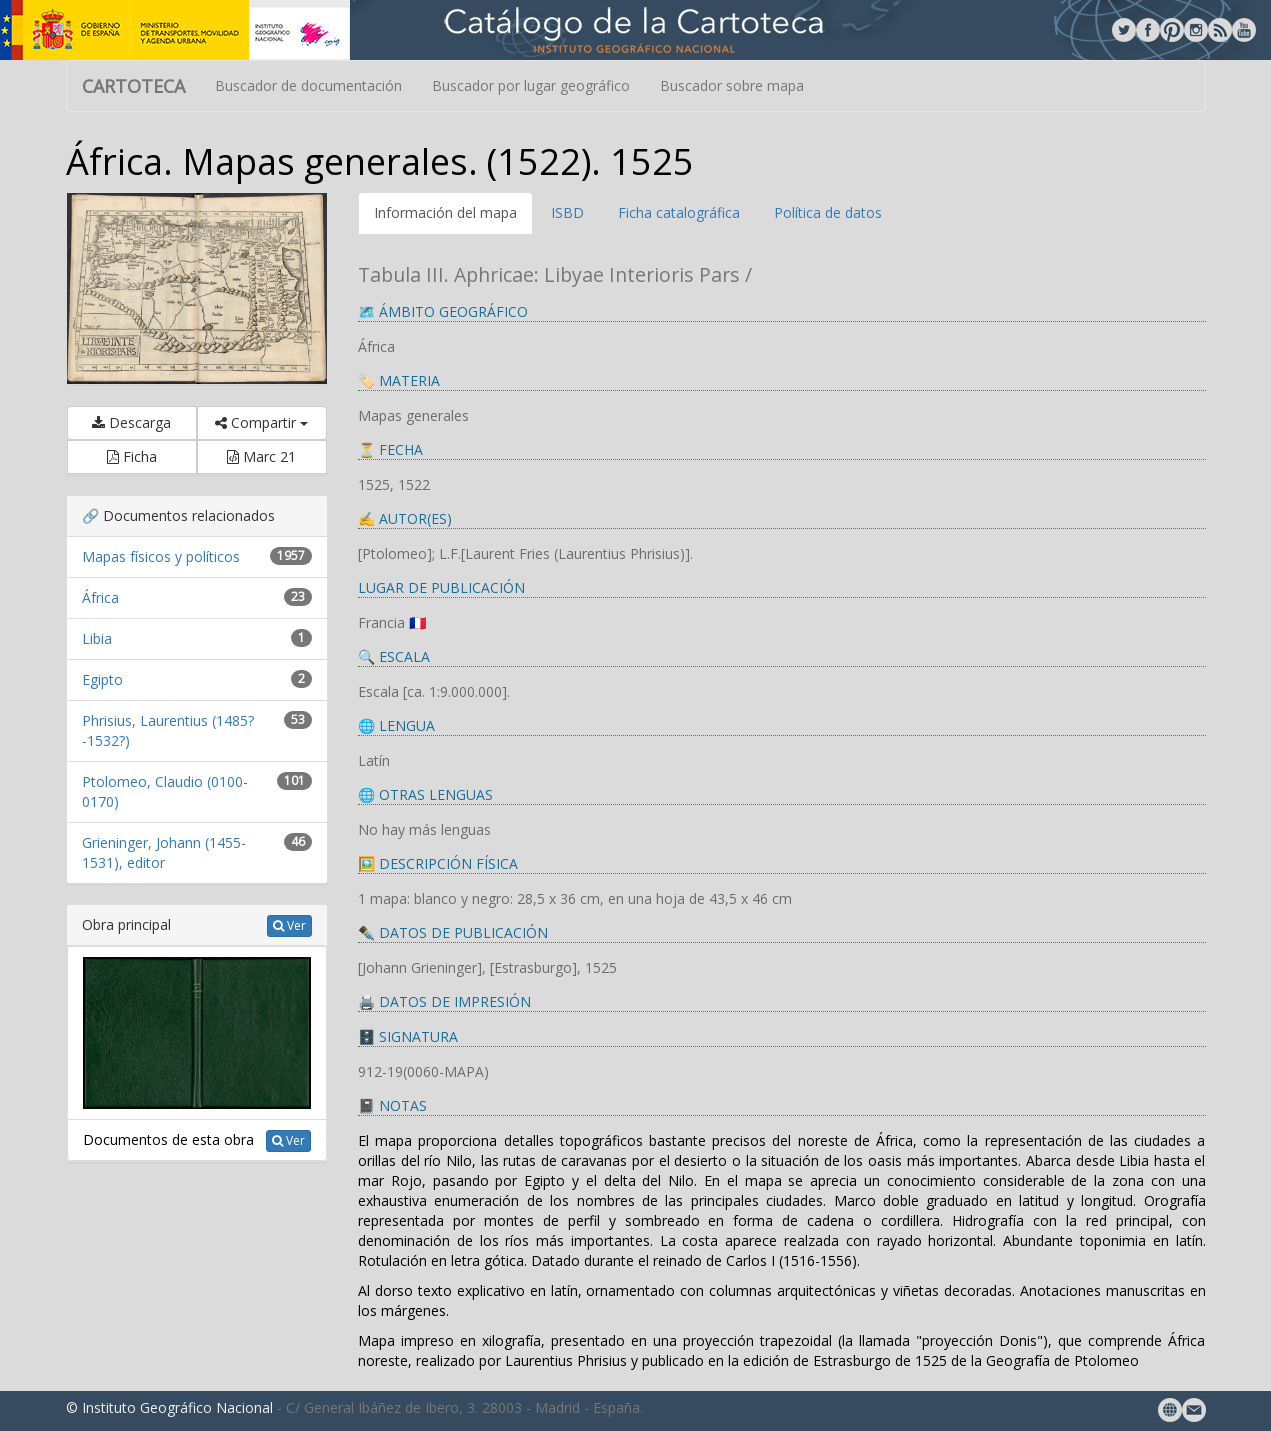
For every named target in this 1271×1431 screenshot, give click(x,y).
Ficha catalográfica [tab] (679, 212)
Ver (289, 925)
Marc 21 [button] (261, 456)
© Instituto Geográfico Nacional (169, 1407)
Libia (97, 638)
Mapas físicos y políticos (161, 556)
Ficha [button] (132, 456)
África (100, 597)
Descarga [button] (131, 422)
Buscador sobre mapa (732, 85)
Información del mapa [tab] (445, 212)
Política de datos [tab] (828, 212)
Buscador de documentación (308, 85)
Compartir (261, 422)
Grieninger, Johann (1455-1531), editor (164, 852)
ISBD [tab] (567, 212)
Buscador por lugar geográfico (531, 85)
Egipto (102, 679)
